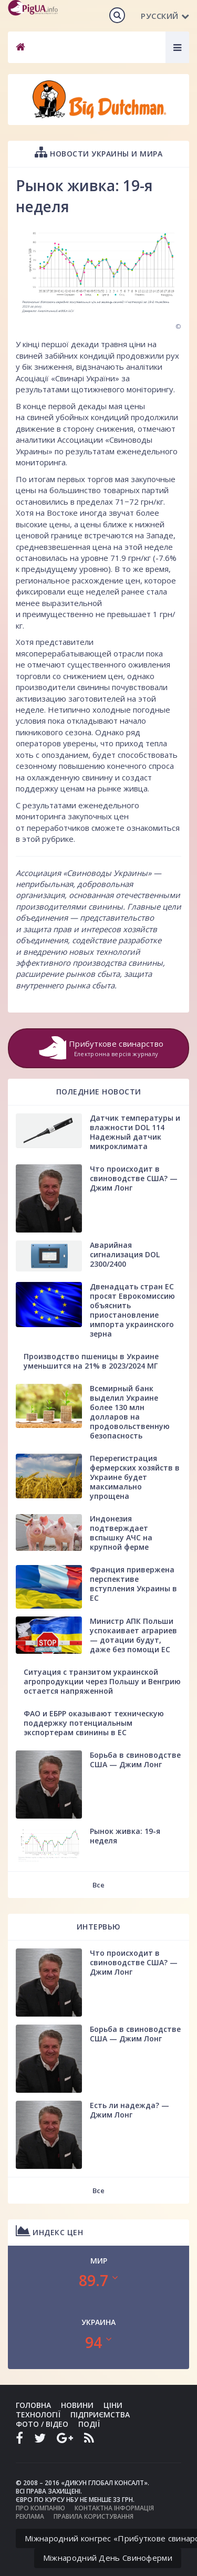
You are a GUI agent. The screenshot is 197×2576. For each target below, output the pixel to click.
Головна (33, 2405)
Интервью (99, 1927)
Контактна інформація (114, 2508)
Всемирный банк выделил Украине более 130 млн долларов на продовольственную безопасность (130, 1412)
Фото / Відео (42, 2424)
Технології (38, 2414)
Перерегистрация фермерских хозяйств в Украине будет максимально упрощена (135, 1477)
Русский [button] (165, 16)
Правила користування (93, 2516)
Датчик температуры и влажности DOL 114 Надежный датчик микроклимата (135, 1132)
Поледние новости (98, 1092)
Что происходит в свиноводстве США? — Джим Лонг (134, 1178)
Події (89, 2424)
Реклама (30, 2516)
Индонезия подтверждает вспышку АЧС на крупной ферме (121, 1533)
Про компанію (40, 2508)
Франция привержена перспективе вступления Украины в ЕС (133, 1584)
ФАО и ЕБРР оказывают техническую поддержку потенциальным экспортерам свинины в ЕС (94, 1722)
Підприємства (100, 2414)
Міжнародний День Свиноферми (107, 2557)
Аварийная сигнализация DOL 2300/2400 (125, 1254)
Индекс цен (49, 2230)
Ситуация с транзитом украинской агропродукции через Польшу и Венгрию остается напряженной (102, 1681)
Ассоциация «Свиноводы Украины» (83, 873)
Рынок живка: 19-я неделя (125, 1835)
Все (98, 1885)
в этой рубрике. (45, 838)
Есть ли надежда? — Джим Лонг (129, 2110)
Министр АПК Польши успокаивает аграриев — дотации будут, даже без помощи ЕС (133, 1635)
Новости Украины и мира (98, 152)
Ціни (112, 2405)
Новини (77, 2405)
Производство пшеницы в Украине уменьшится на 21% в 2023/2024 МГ (91, 1361)
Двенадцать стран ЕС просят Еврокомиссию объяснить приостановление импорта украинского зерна (132, 1310)
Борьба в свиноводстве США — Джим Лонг (135, 1759)
